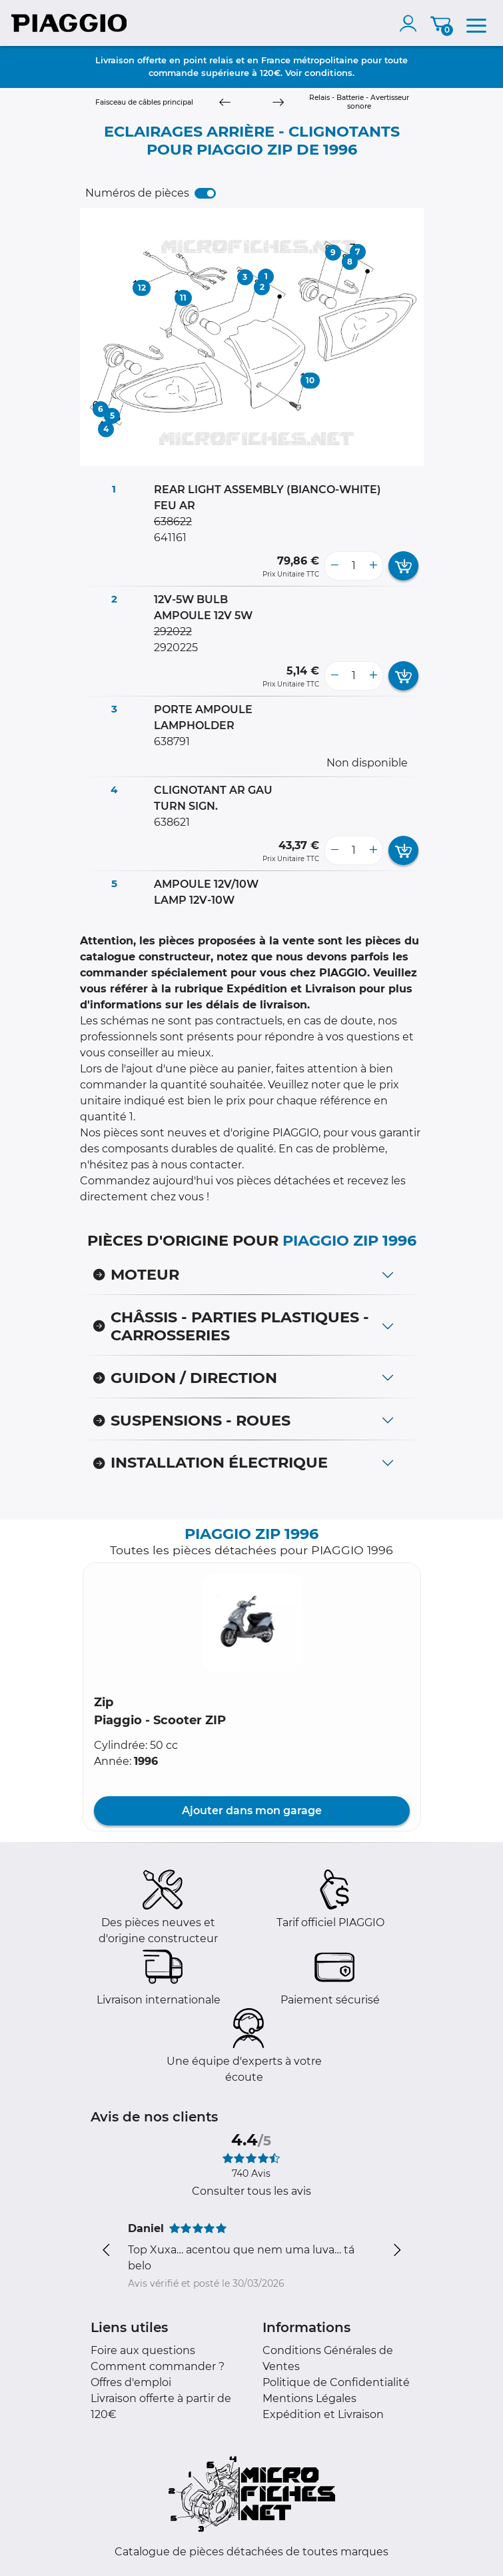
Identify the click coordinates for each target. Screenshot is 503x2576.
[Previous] (225, 103)
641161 (170, 537)
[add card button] (403, 566)
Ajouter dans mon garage (252, 1810)
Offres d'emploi (131, 2382)
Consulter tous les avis (251, 2191)
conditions (328, 72)
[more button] (373, 566)
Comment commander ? (158, 2366)
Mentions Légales (309, 2398)
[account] (411, 23)
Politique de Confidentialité (336, 2382)
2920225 (176, 647)
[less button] (334, 566)
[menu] (476, 23)
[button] (252, 1623)
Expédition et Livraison (323, 2414)
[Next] (278, 103)
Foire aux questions (143, 2350)
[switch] (205, 193)
